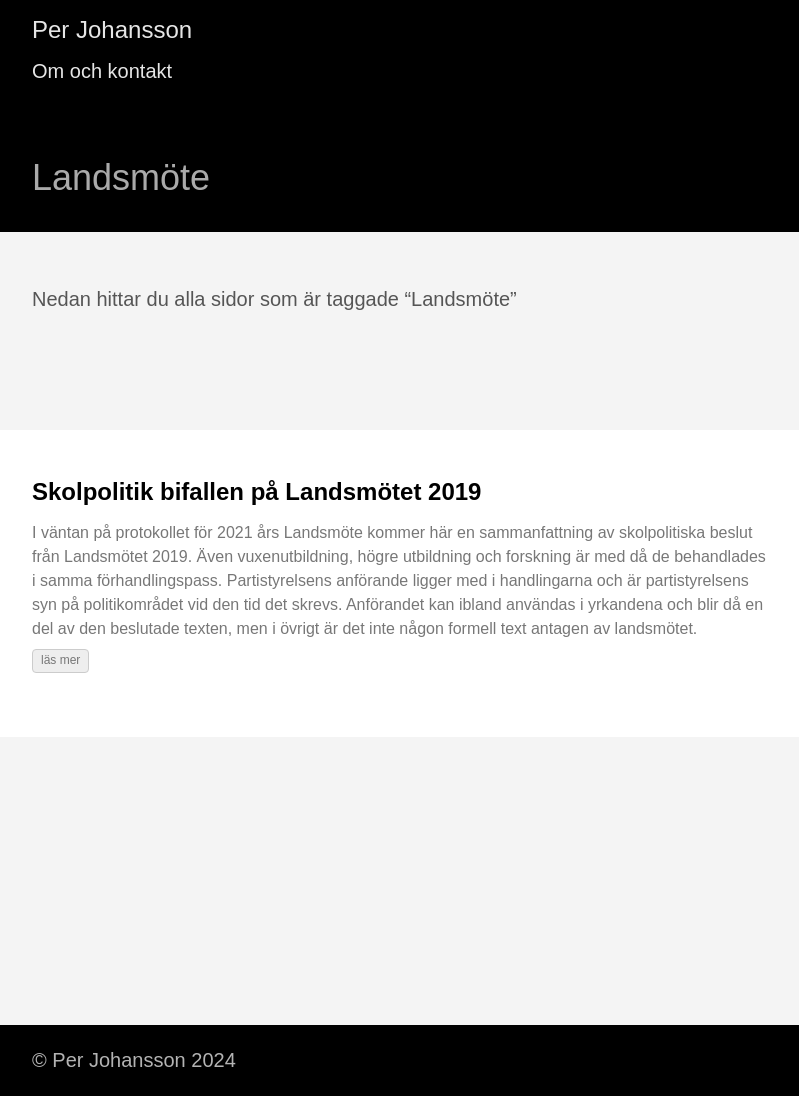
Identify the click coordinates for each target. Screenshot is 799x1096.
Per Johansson (112, 29)
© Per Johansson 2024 (134, 1060)
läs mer (60, 660)
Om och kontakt (102, 71)
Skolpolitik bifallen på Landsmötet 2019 (256, 491)
